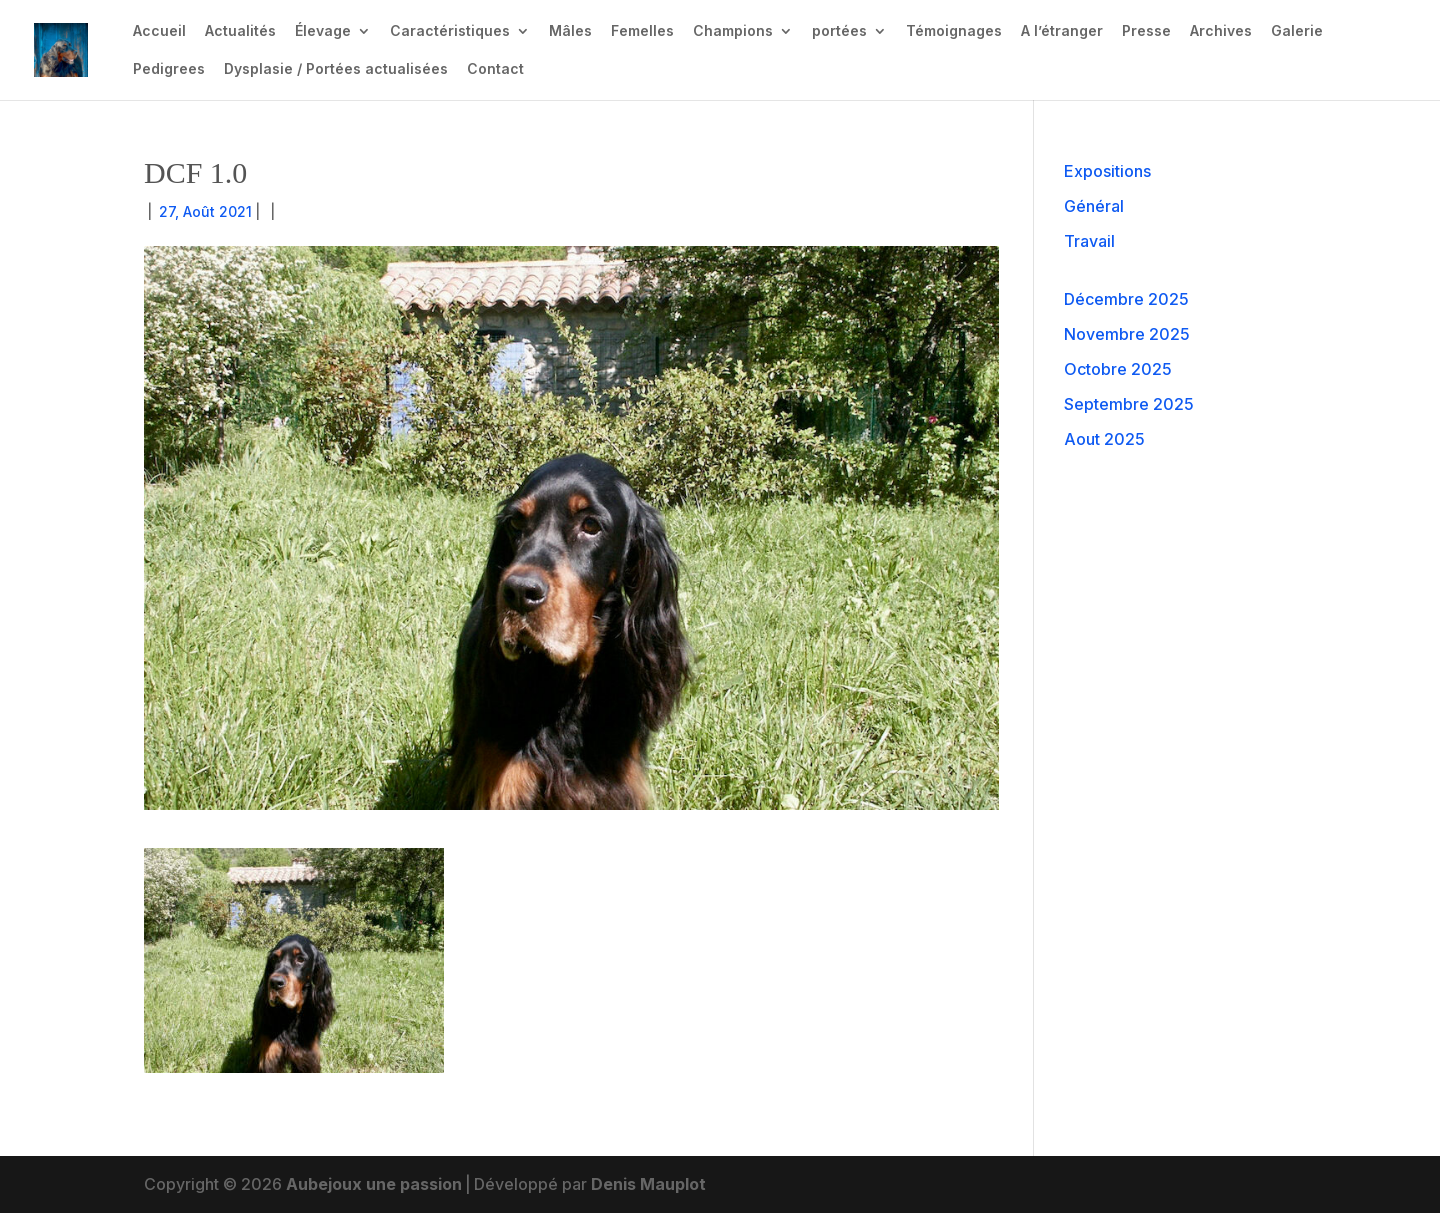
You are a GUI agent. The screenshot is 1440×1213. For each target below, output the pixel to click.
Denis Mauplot (648, 1184)
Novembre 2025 (1127, 334)
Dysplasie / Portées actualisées (336, 69)
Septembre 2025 (1129, 404)
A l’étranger (1062, 31)
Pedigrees (169, 69)
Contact (495, 69)
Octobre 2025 (1118, 369)
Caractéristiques (450, 31)
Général (1094, 206)
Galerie (1297, 31)
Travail (1089, 241)
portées (839, 31)
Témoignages (954, 31)
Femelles (642, 31)
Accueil (159, 31)
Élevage (323, 31)
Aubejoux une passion (374, 1184)
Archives (1221, 31)
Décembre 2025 (1126, 299)
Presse (1146, 31)
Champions (733, 31)
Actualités (240, 31)
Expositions (1107, 171)
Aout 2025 (1104, 439)
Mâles (570, 31)
